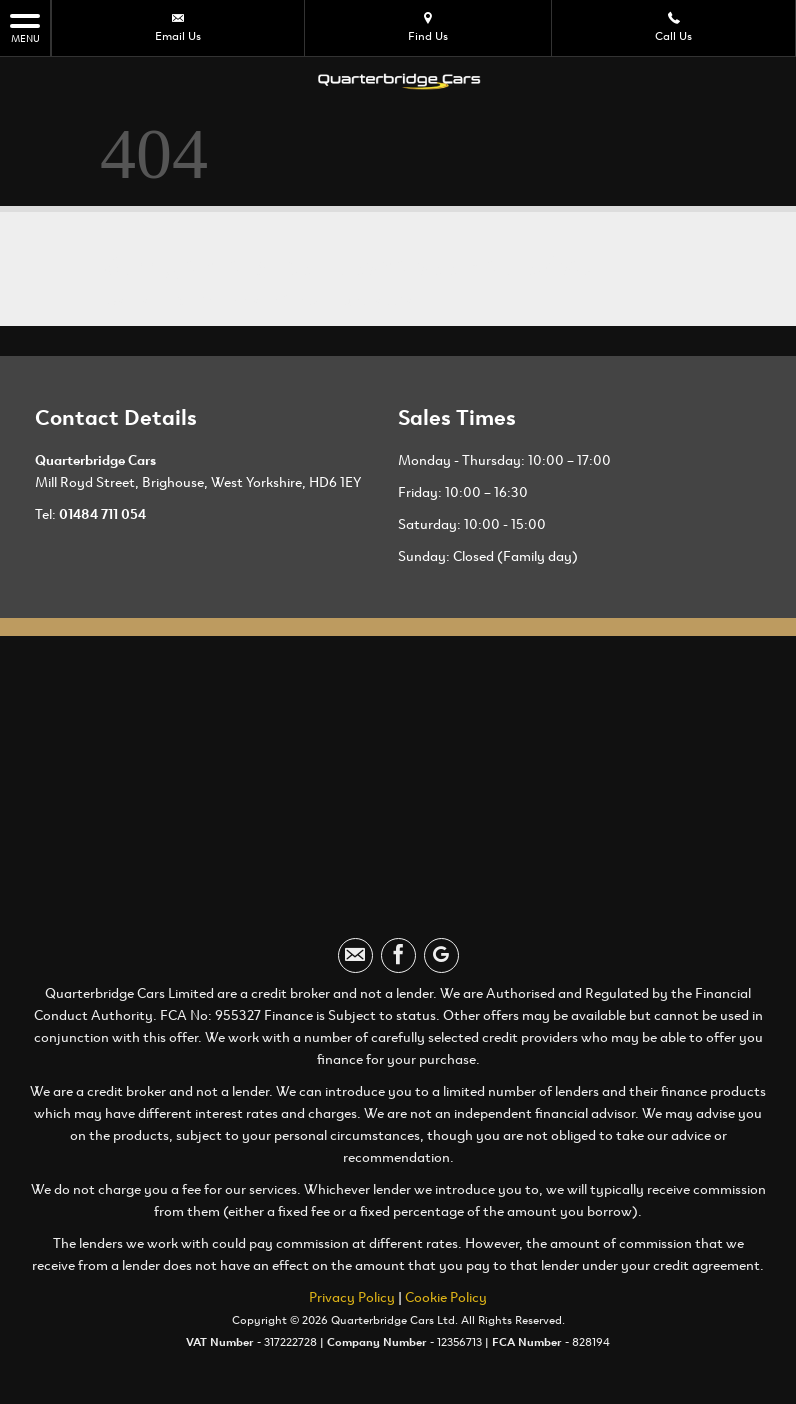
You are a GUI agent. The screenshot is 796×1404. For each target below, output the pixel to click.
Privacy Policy (352, 1297)
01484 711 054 (102, 514)
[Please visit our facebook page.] (398, 955)
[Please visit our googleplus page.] (441, 955)
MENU (25, 27)
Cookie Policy (446, 1297)
